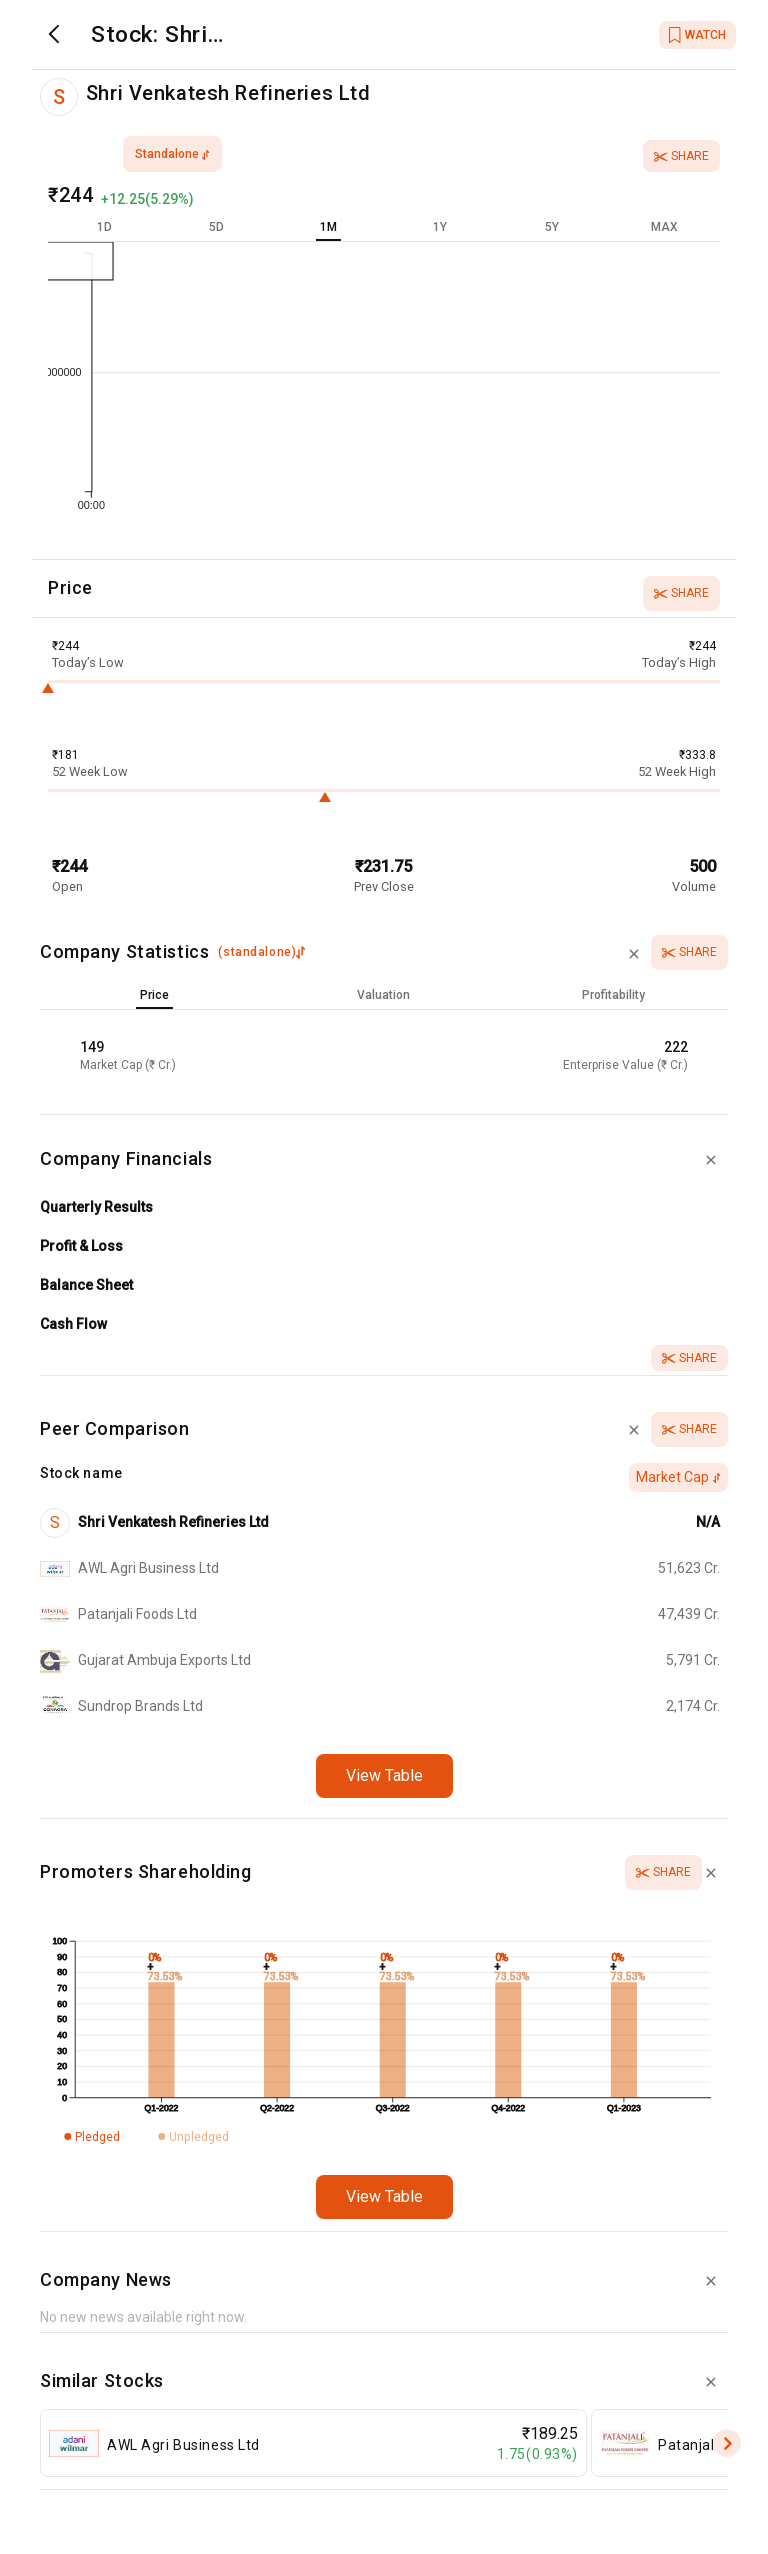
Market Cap (678, 1477)
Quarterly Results (96, 1207)
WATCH (697, 35)
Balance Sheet (86, 1285)
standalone (172, 154)
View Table (384, 1775)
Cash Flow (73, 1324)
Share (681, 156)
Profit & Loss (81, 1246)
